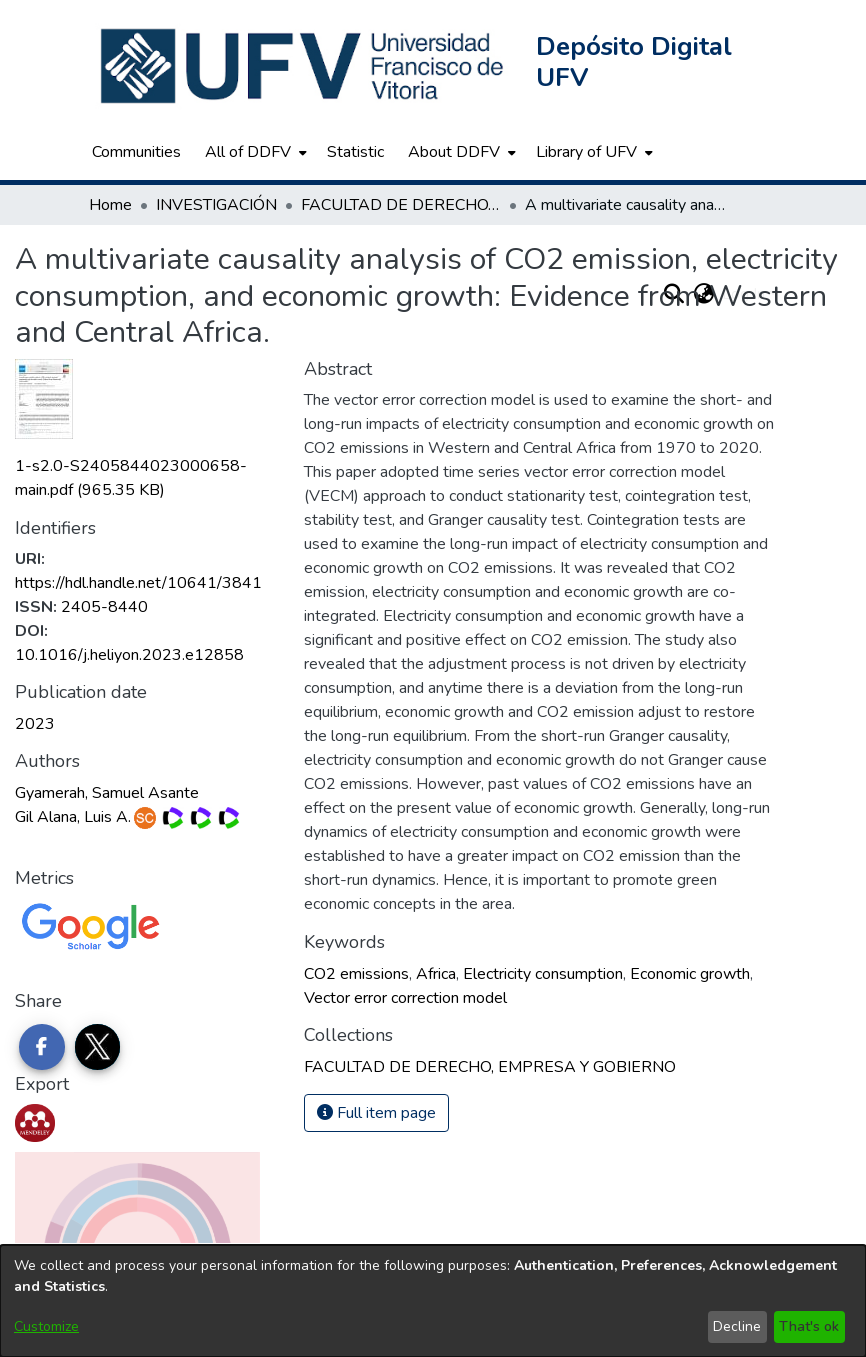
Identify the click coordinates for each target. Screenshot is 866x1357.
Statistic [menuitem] (355, 152)
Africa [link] (436, 974)
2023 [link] (35, 724)
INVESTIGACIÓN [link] (216, 205)
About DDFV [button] (454, 152)
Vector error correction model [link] (405, 998)
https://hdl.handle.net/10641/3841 (138, 583)
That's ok (809, 1326)
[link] (490, 1067)
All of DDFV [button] (248, 152)
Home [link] (110, 205)
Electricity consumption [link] (543, 974)
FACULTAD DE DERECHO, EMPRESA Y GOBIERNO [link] (401, 205)
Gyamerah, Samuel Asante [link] (107, 793)
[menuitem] (254, 152)
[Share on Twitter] (98, 1047)
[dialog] (433, 1301)
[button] (304, 66)
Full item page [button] (376, 1113)
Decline (737, 1326)
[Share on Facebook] (42, 1047)
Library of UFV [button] (586, 152)
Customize (46, 1326)
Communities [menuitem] (136, 152)
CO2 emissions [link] (356, 974)
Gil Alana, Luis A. (73, 817)
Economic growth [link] (690, 974)
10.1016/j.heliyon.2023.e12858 (129, 655)
